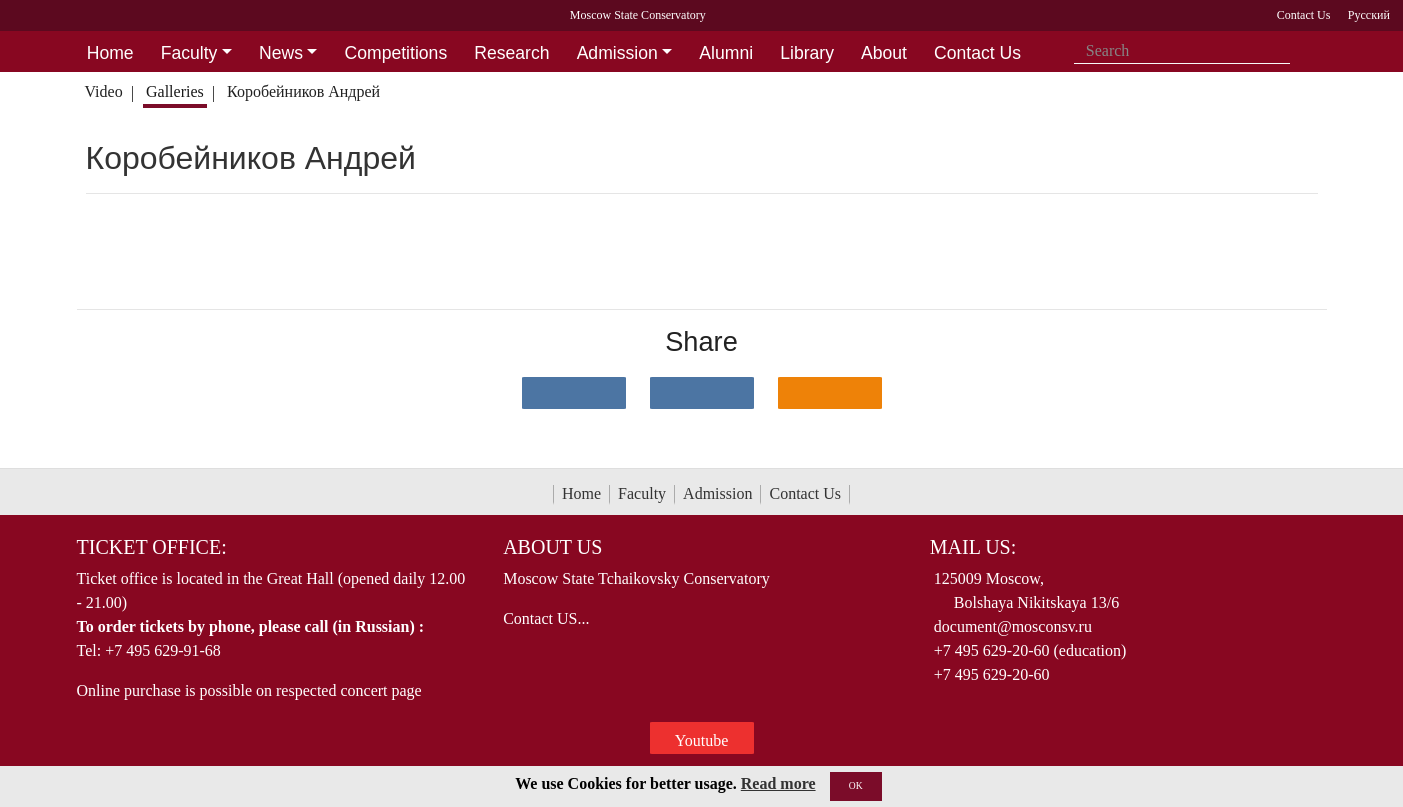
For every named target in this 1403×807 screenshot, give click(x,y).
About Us (552, 547)
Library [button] (807, 53)
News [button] (281, 53)
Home (581, 493)
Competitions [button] (396, 53)
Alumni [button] (726, 53)
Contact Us (805, 493)
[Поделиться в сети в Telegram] (702, 393)
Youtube (702, 740)
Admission (717, 493)
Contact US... (546, 618)
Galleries (175, 91)
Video (103, 91)
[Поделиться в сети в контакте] (574, 393)
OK (856, 785)
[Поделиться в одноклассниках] (830, 393)
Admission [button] (617, 53)
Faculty (642, 493)
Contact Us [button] (977, 53)
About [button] (884, 53)
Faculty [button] (189, 53)
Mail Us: (973, 547)
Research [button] (511, 53)
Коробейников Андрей (305, 91)
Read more (778, 783)
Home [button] (110, 53)
